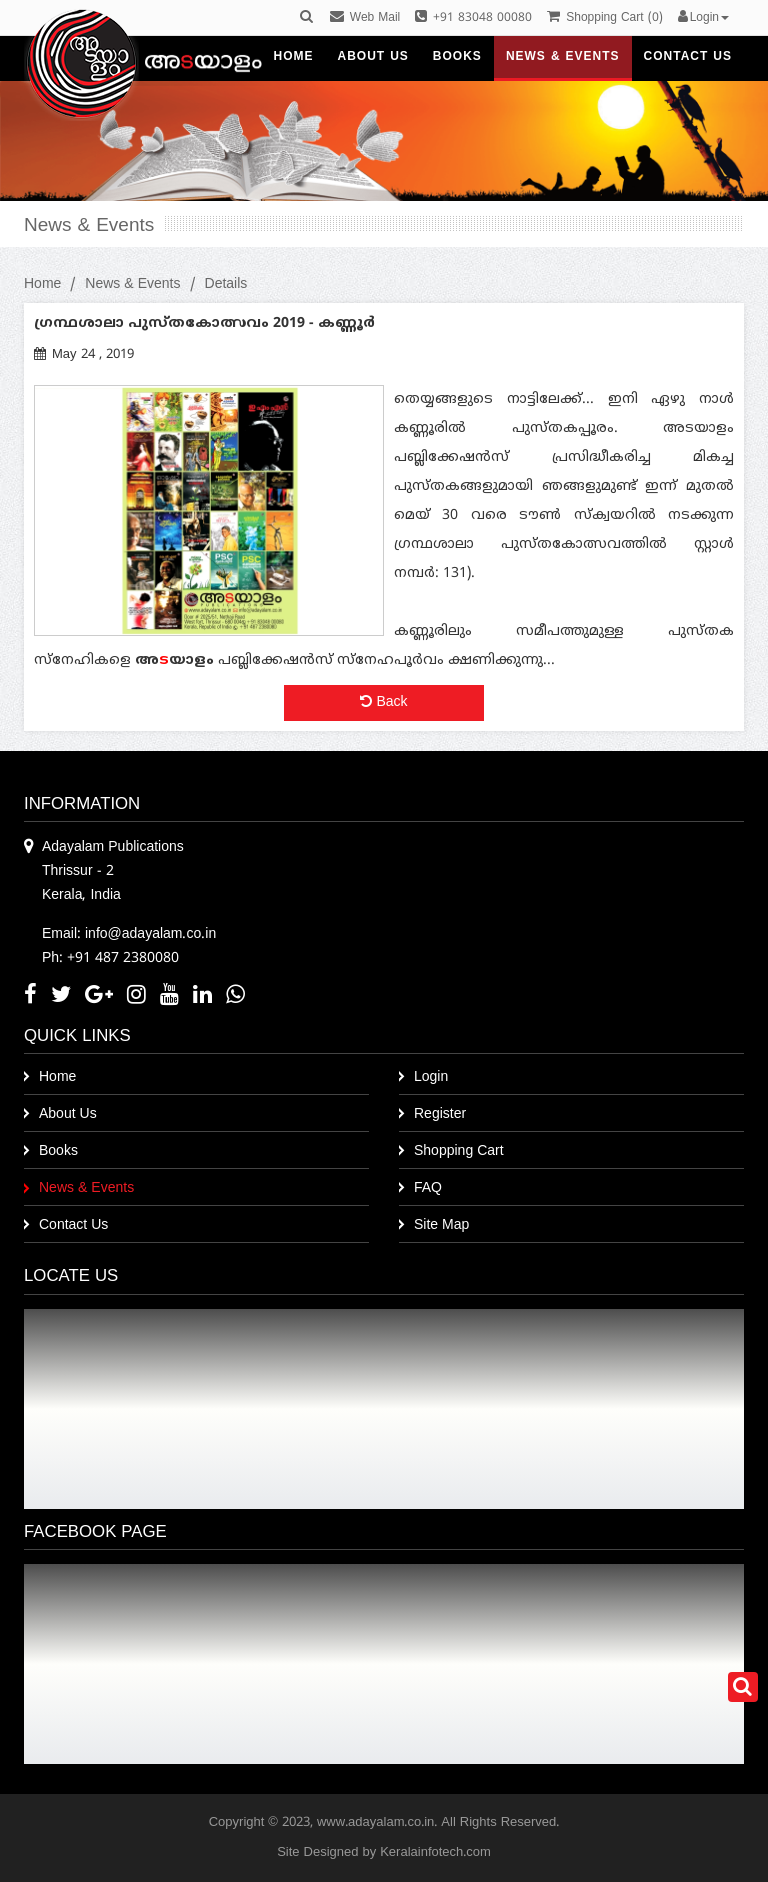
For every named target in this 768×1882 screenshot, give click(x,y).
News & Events (132, 284)
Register (440, 1114)
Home (42, 284)
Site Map (441, 1225)
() (604, 18)
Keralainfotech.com (435, 1853)
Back (383, 702)
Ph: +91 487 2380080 (110, 958)
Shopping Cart (459, 1151)
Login (431, 1077)
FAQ (428, 1188)
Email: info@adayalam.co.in (129, 934)
